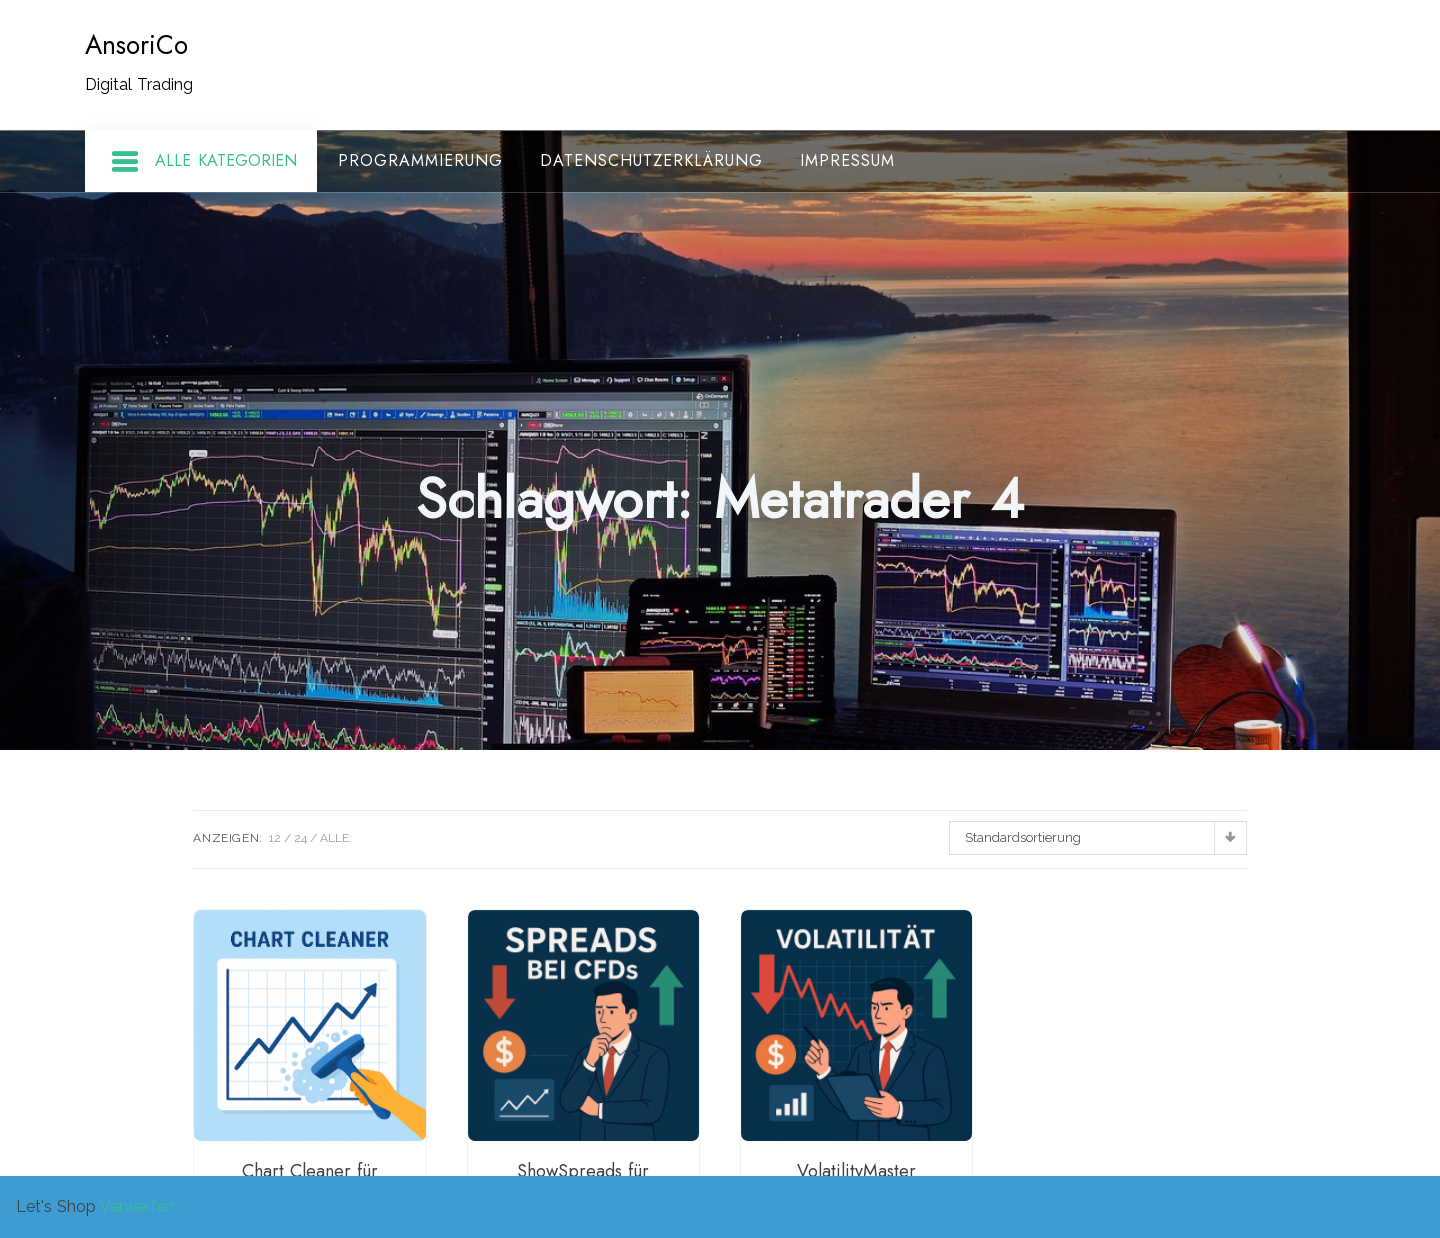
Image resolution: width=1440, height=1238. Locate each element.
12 (275, 838)
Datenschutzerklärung (651, 160)
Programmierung (420, 160)
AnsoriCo (136, 45)
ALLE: (336, 838)
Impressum (847, 160)
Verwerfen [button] (137, 1206)
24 (300, 838)
